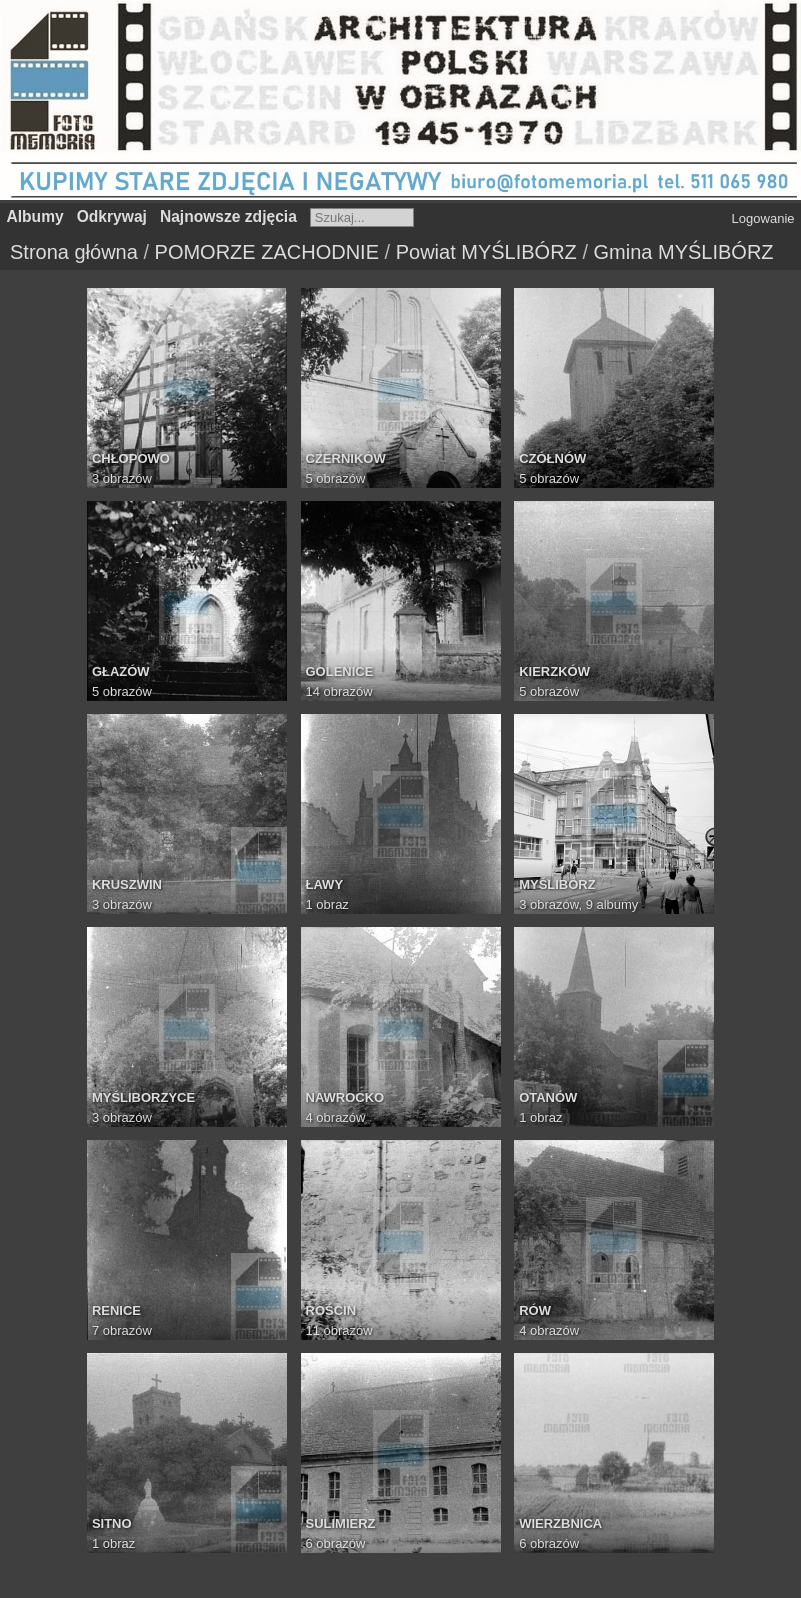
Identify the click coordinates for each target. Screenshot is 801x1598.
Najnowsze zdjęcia (228, 216)
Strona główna (74, 252)
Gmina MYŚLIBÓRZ (684, 252)
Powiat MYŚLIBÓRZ (486, 252)
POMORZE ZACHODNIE (267, 252)
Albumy (35, 216)
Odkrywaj (112, 216)
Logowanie (763, 218)
